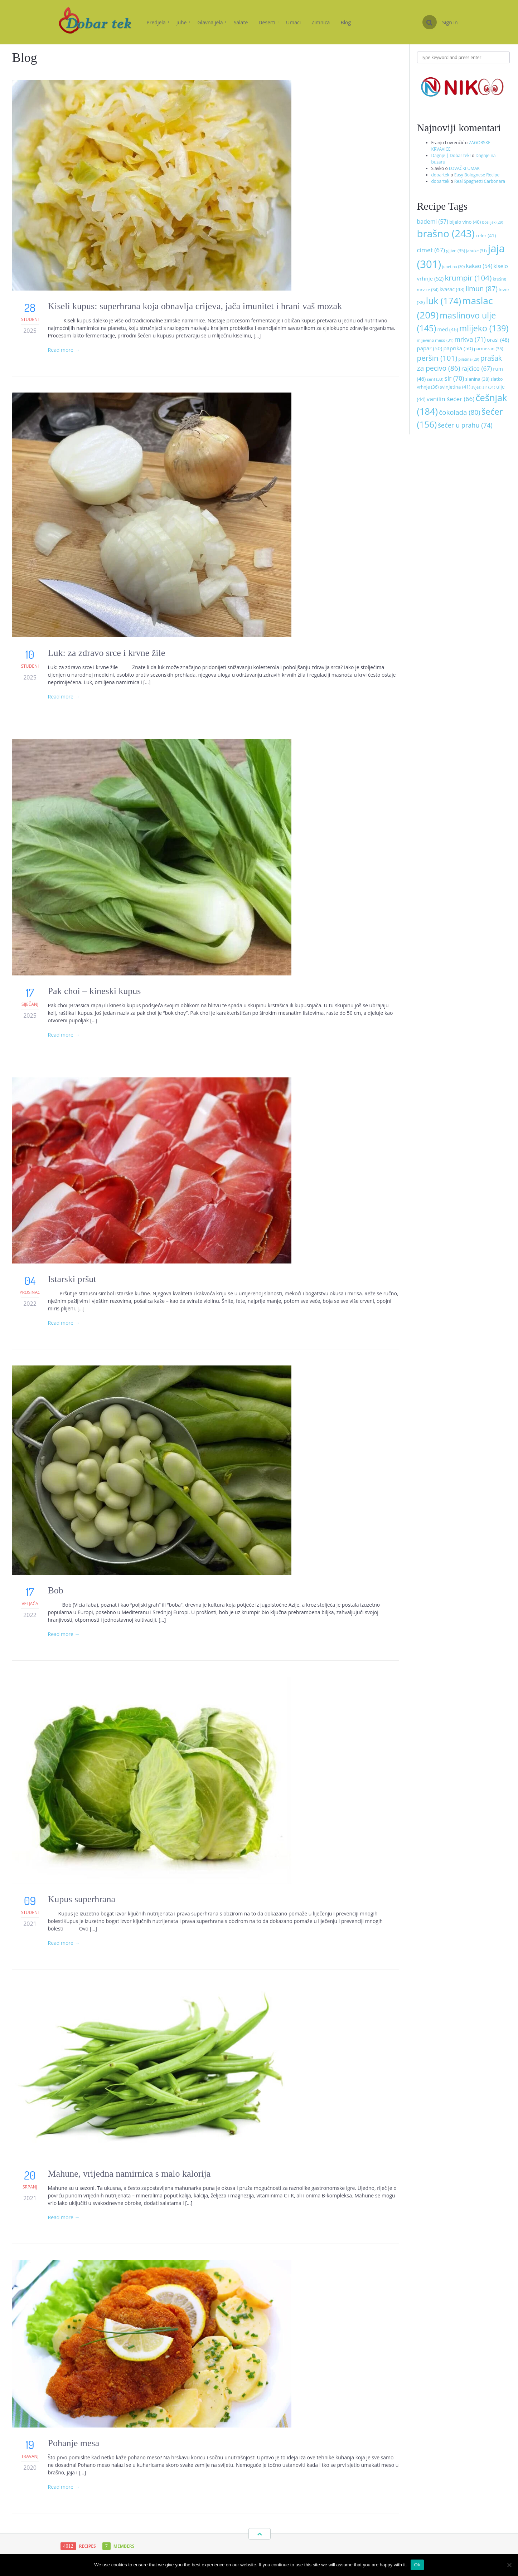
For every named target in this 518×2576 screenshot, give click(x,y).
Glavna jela (212, 22)
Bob (55, 1590)
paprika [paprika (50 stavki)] (458, 348)
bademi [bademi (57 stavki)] (433, 221)
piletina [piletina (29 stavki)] (468, 359)
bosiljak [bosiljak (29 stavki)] (492, 222)
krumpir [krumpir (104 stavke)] (468, 278)
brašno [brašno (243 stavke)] (446, 233)
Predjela (157, 22)
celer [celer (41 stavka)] (486, 235)
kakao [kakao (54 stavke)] (479, 266)
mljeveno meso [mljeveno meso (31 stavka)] (435, 340)
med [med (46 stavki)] (447, 329)
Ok (417, 2564)
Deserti (268, 22)
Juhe (183, 22)
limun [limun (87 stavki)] (481, 288)
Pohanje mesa (74, 2443)
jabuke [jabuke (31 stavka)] (476, 250)
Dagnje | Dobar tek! (451, 155)
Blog (345, 22)
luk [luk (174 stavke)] (443, 300)
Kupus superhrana (81, 1899)
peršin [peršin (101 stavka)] (437, 358)
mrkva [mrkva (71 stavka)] (470, 339)
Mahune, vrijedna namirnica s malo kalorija (129, 2173)
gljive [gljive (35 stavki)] (455, 251)
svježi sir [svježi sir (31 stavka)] (483, 387)
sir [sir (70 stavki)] (454, 378)
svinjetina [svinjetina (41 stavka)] (455, 387)
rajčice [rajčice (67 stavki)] (476, 368)
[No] (509, 2564)
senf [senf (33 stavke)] (435, 379)
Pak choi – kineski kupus (94, 991)
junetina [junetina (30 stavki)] (453, 266)
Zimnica (320, 22)
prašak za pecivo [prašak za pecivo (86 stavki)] (459, 363)
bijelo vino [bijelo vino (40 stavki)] (465, 222)
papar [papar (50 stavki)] (429, 348)
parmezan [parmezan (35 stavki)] (488, 349)
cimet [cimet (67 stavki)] (431, 250)
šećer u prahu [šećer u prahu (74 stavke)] (465, 425)
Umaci (293, 22)
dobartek (440, 175)
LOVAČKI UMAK (464, 168)
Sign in (450, 22)
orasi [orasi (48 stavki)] (498, 339)
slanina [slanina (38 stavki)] (477, 379)
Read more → (64, 349)
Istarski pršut (72, 1279)
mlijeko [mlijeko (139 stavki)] (483, 328)
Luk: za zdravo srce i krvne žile (108, 653)
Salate (241, 22)
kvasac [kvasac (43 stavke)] (452, 289)
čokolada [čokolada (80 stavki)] (459, 412)
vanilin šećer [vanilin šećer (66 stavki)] (451, 399)
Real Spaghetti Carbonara (479, 181)
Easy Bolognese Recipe (477, 175)
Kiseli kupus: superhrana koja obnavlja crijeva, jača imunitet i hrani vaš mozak (195, 306)
